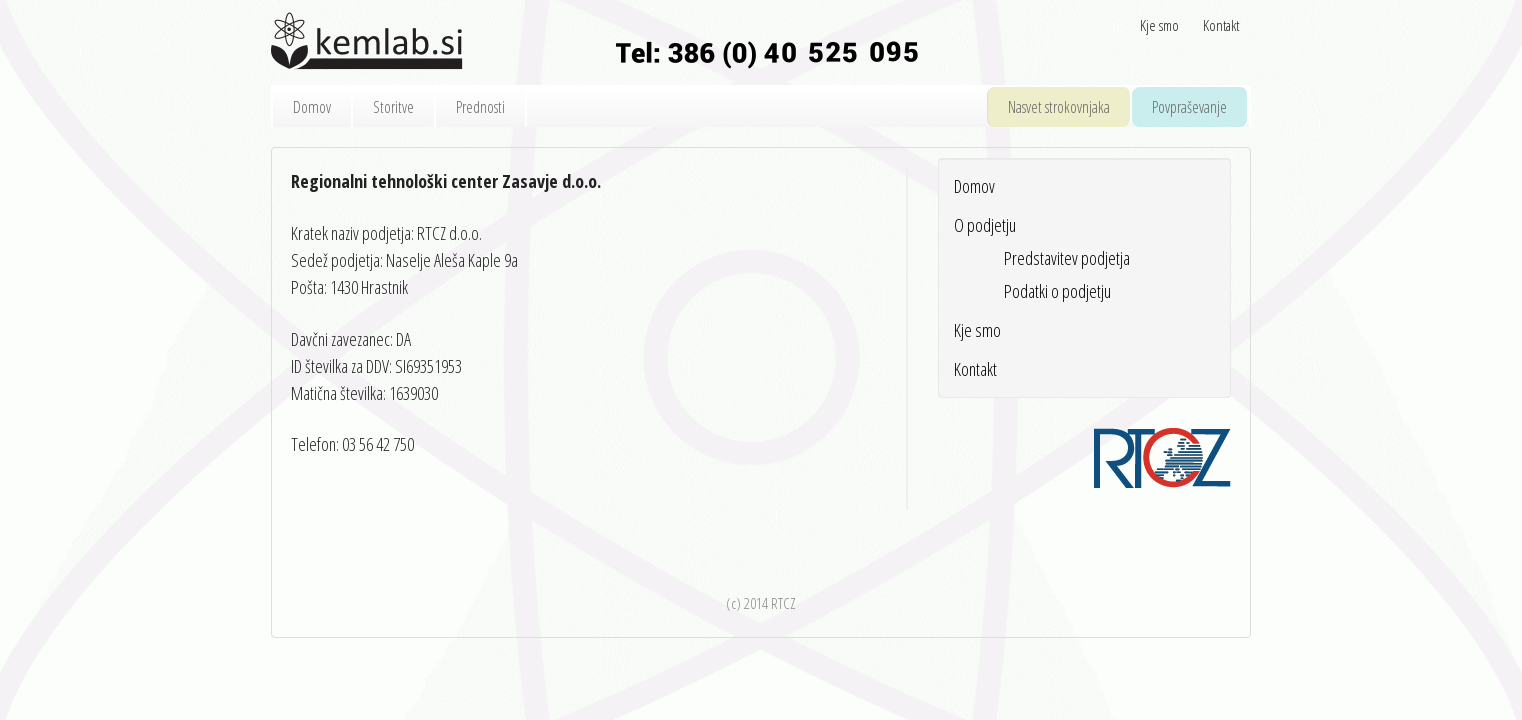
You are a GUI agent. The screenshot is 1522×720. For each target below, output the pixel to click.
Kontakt (1221, 25)
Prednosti (480, 107)
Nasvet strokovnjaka (1059, 107)
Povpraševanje (1189, 107)
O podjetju (985, 225)
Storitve (393, 107)
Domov (312, 107)
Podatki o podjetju (1057, 291)
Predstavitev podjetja (1067, 258)
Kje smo (1159, 25)
